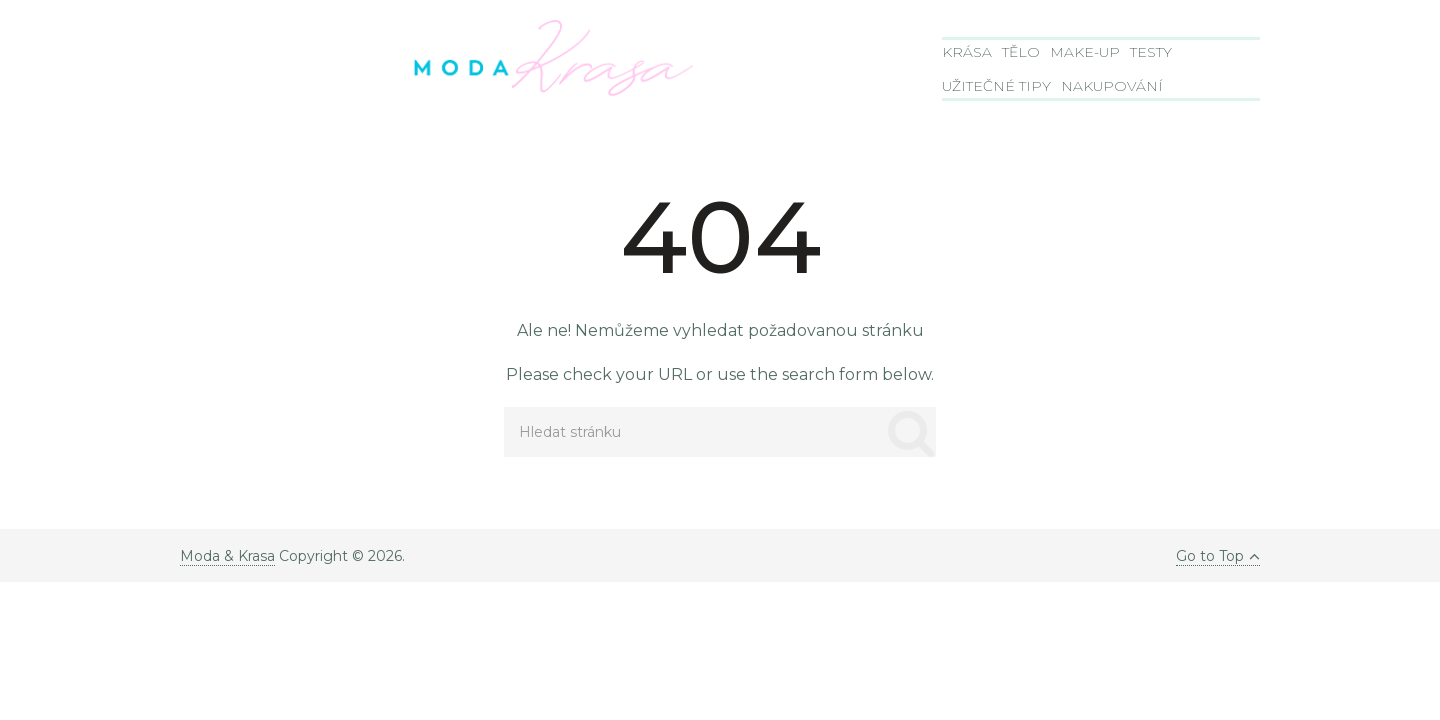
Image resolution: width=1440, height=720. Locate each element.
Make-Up (1085, 52)
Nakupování (1112, 86)
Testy (1151, 52)
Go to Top (1218, 556)
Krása (967, 52)
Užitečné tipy (996, 86)
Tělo (1021, 52)
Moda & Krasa (227, 556)
